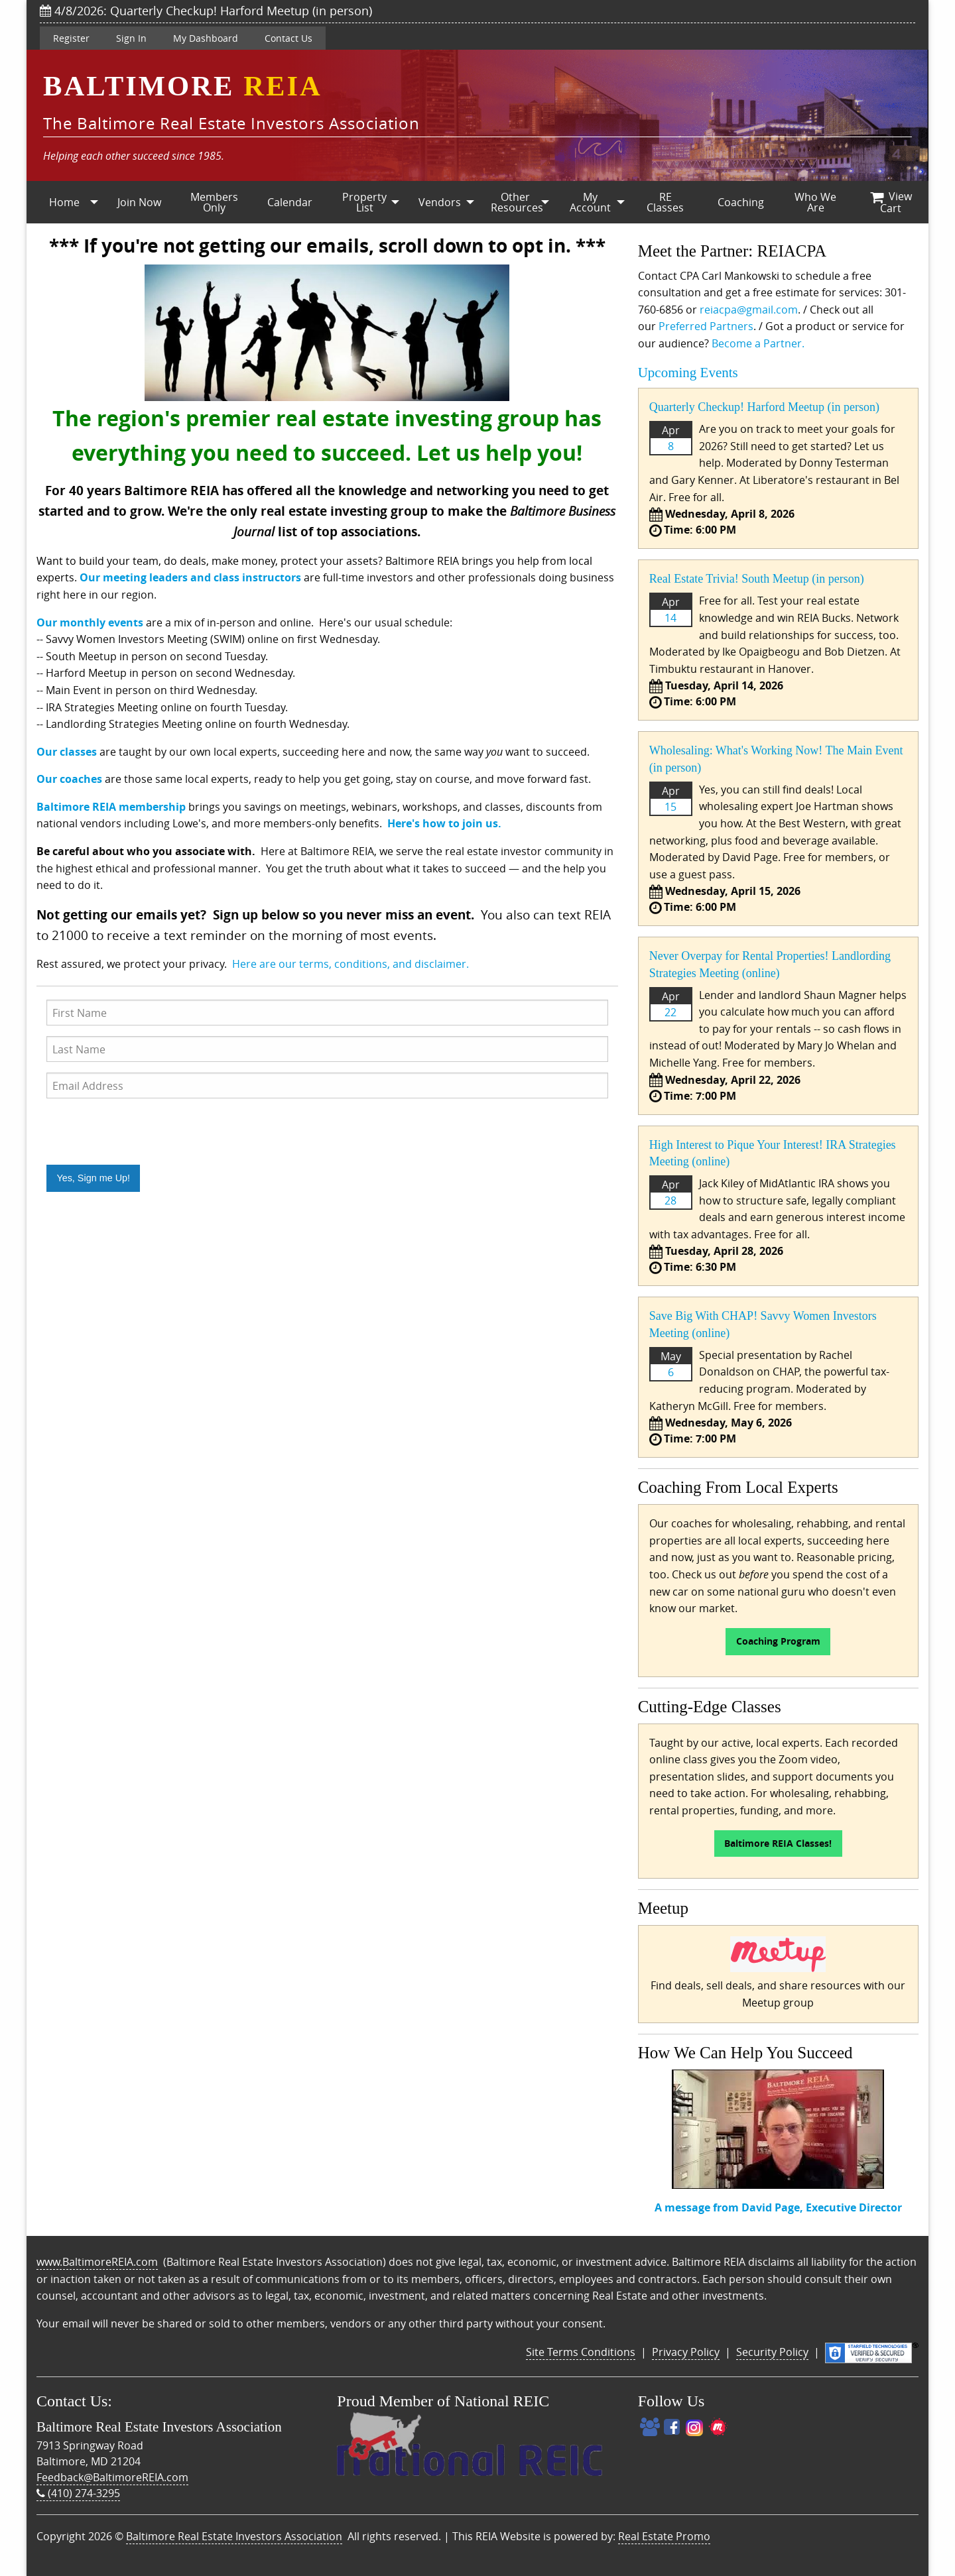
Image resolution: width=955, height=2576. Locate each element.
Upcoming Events (688, 373)
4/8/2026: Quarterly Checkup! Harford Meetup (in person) (206, 11)
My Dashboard (205, 38)
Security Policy (772, 2352)
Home (64, 202)
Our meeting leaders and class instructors (190, 577)
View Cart (891, 202)
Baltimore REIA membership (111, 806)
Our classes (66, 751)
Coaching (741, 202)
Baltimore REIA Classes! (778, 1843)
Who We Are (815, 202)
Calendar (289, 202)
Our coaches (69, 779)
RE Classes (665, 202)
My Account (590, 202)
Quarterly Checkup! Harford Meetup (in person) (764, 407)
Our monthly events (89, 622)
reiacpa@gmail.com (749, 309)
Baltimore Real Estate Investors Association (234, 2536)
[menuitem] (64, 202)
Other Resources (517, 202)
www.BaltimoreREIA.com (97, 2261)
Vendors (439, 202)
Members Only (214, 202)
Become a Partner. (758, 343)
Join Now (139, 202)
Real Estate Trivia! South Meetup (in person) (756, 578)
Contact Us (288, 38)
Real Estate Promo (664, 2536)
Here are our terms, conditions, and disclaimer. (350, 964)
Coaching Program (778, 1641)
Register (71, 38)
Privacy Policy (686, 2352)
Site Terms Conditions (580, 2352)
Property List (364, 202)
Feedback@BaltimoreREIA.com (112, 2477)
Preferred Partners (706, 326)
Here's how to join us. (444, 823)
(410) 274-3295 (78, 2493)
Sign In (131, 38)
